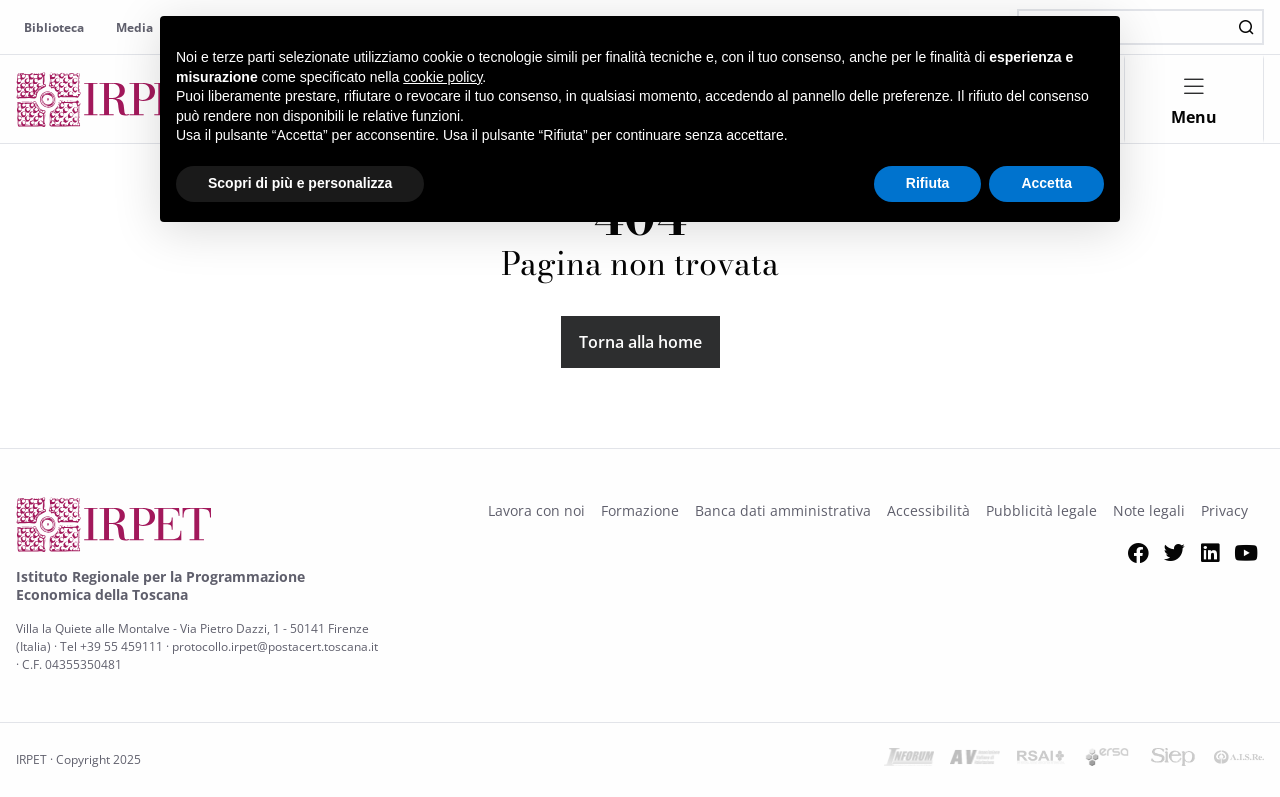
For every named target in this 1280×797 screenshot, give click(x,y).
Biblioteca (54, 27)
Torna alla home (640, 342)
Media (134, 27)
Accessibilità (928, 510)
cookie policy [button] (442, 77)
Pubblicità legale (1041, 510)
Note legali (1149, 510)
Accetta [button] (1046, 183)
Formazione (640, 510)
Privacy (1224, 510)
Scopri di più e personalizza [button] (300, 183)
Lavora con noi (536, 510)
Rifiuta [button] (928, 183)
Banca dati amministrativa (783, 510)
